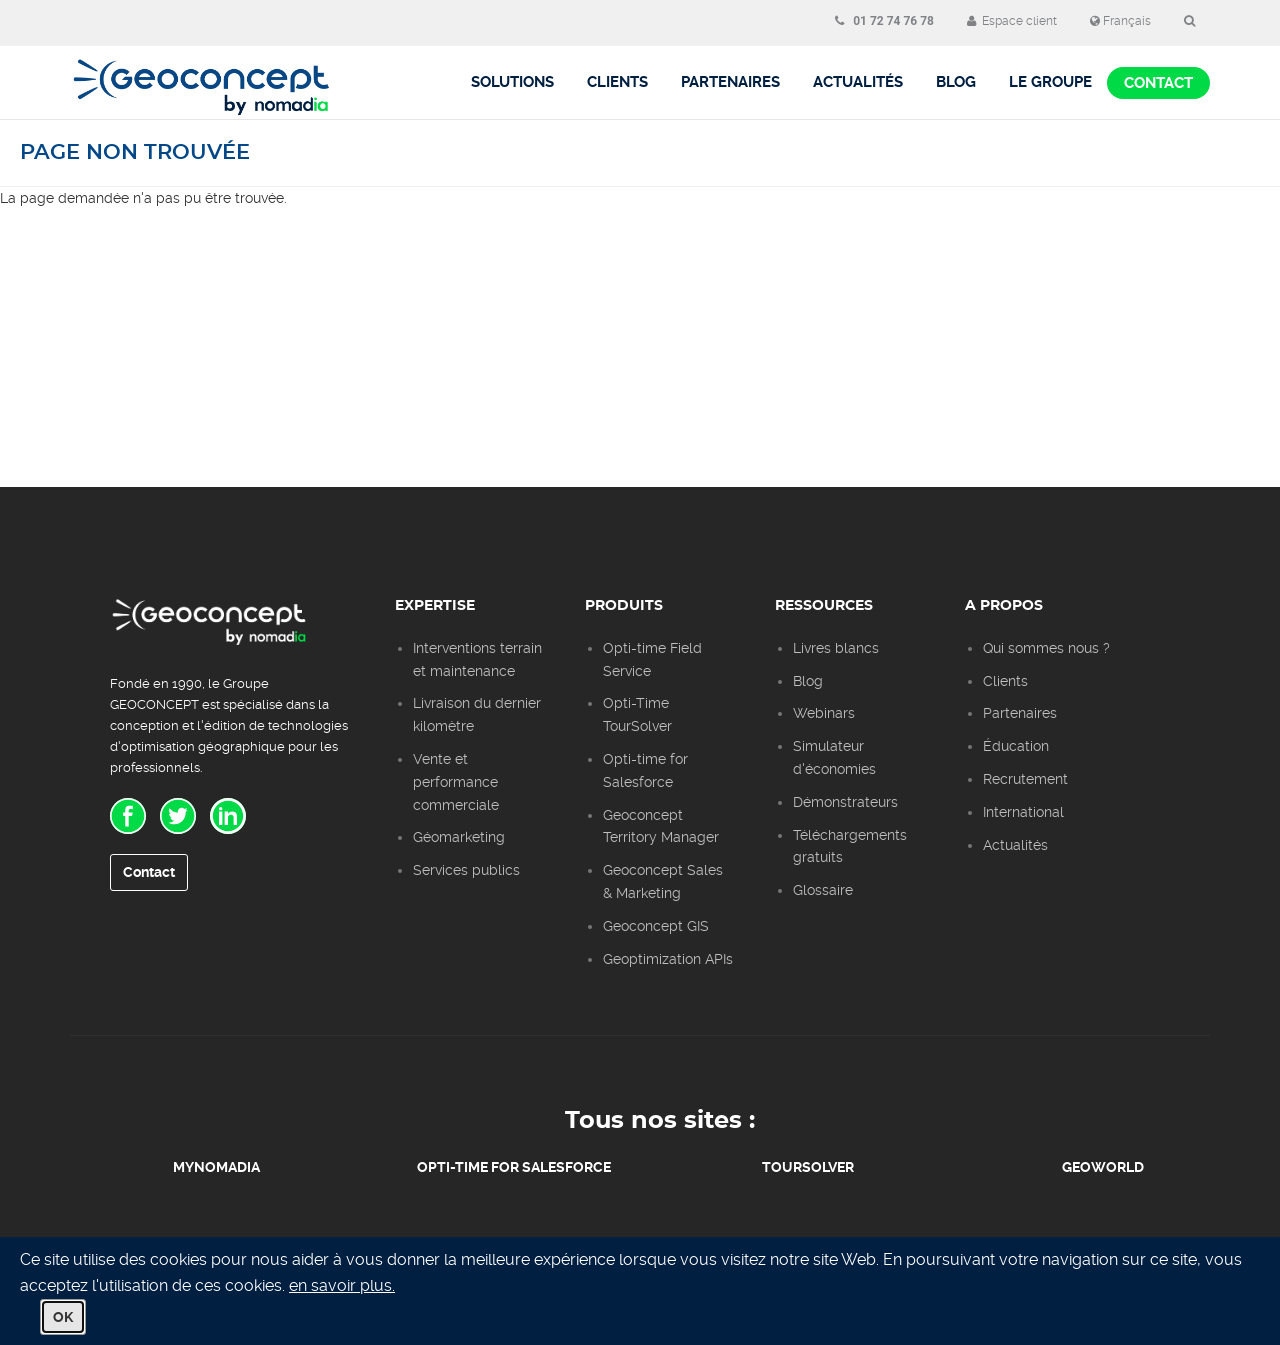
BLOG (956, 82)
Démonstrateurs (845, 802)
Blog (808, 681)
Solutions (512, 82)
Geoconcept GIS (656, 926)
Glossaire (823, 890)
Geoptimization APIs (668, 959)
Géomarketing (459, 837)
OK (63, 1317)
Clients (617, 82)
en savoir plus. (342, 1285)
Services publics (466, 870)
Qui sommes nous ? (1046, 648)
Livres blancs (836, 648)
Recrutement (1025, 779)
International (1023, 812)
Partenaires (730, 82)
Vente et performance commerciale (456, 782)
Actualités (858, 82)
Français (1120, 21)
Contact (1158, 83)
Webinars (824, 713)
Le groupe (1050, 82)
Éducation (1016, 746)
